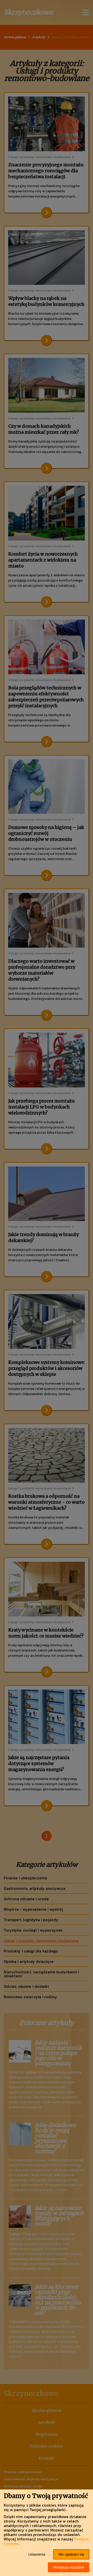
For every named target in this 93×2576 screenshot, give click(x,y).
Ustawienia (36, 2554)
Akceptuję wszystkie (68, 2567)
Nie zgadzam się (71, 2554)
